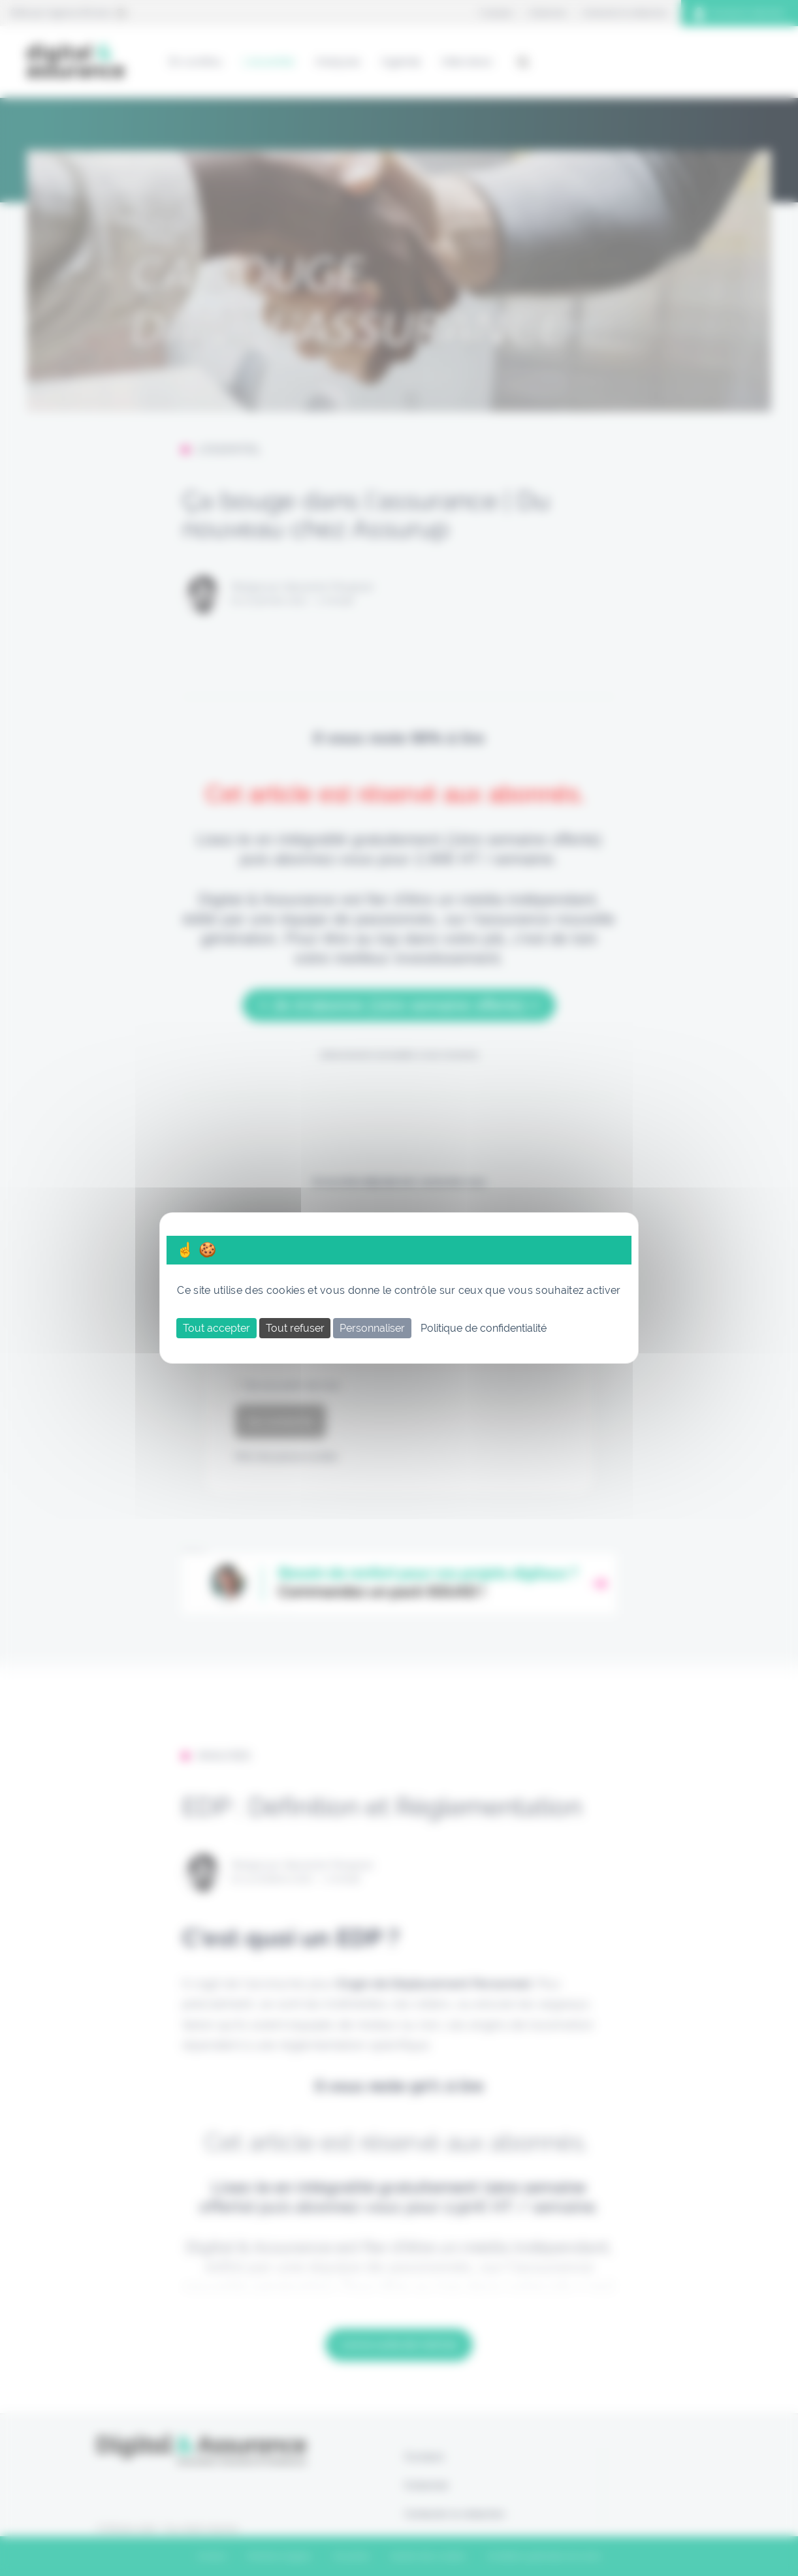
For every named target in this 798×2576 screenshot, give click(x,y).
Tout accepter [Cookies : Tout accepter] (216, 1328)
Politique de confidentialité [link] (484, 1328)
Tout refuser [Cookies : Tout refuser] (295, 1328)
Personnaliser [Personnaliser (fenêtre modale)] (372, 1328)
